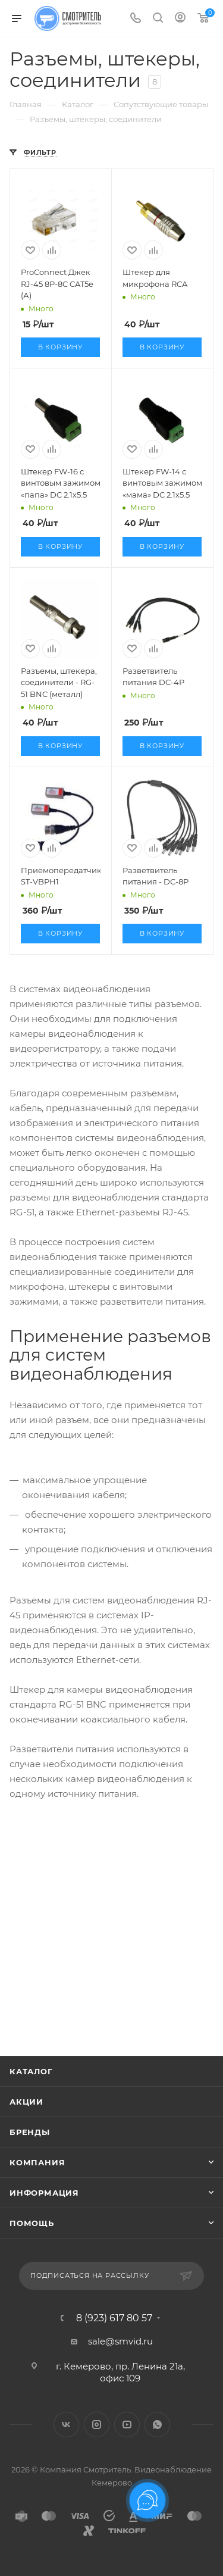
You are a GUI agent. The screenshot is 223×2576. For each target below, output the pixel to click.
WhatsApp (157, 2424)
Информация (44, 2192)
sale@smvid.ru (120, 2341)
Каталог (31, 2071)
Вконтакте (66, 2424)
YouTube (127, 2424)
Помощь (32, 2223)
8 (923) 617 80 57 (114, 2318)
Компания (37, 2162)
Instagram (96, 2424)
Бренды (30, 2132)
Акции (26, 2101)
